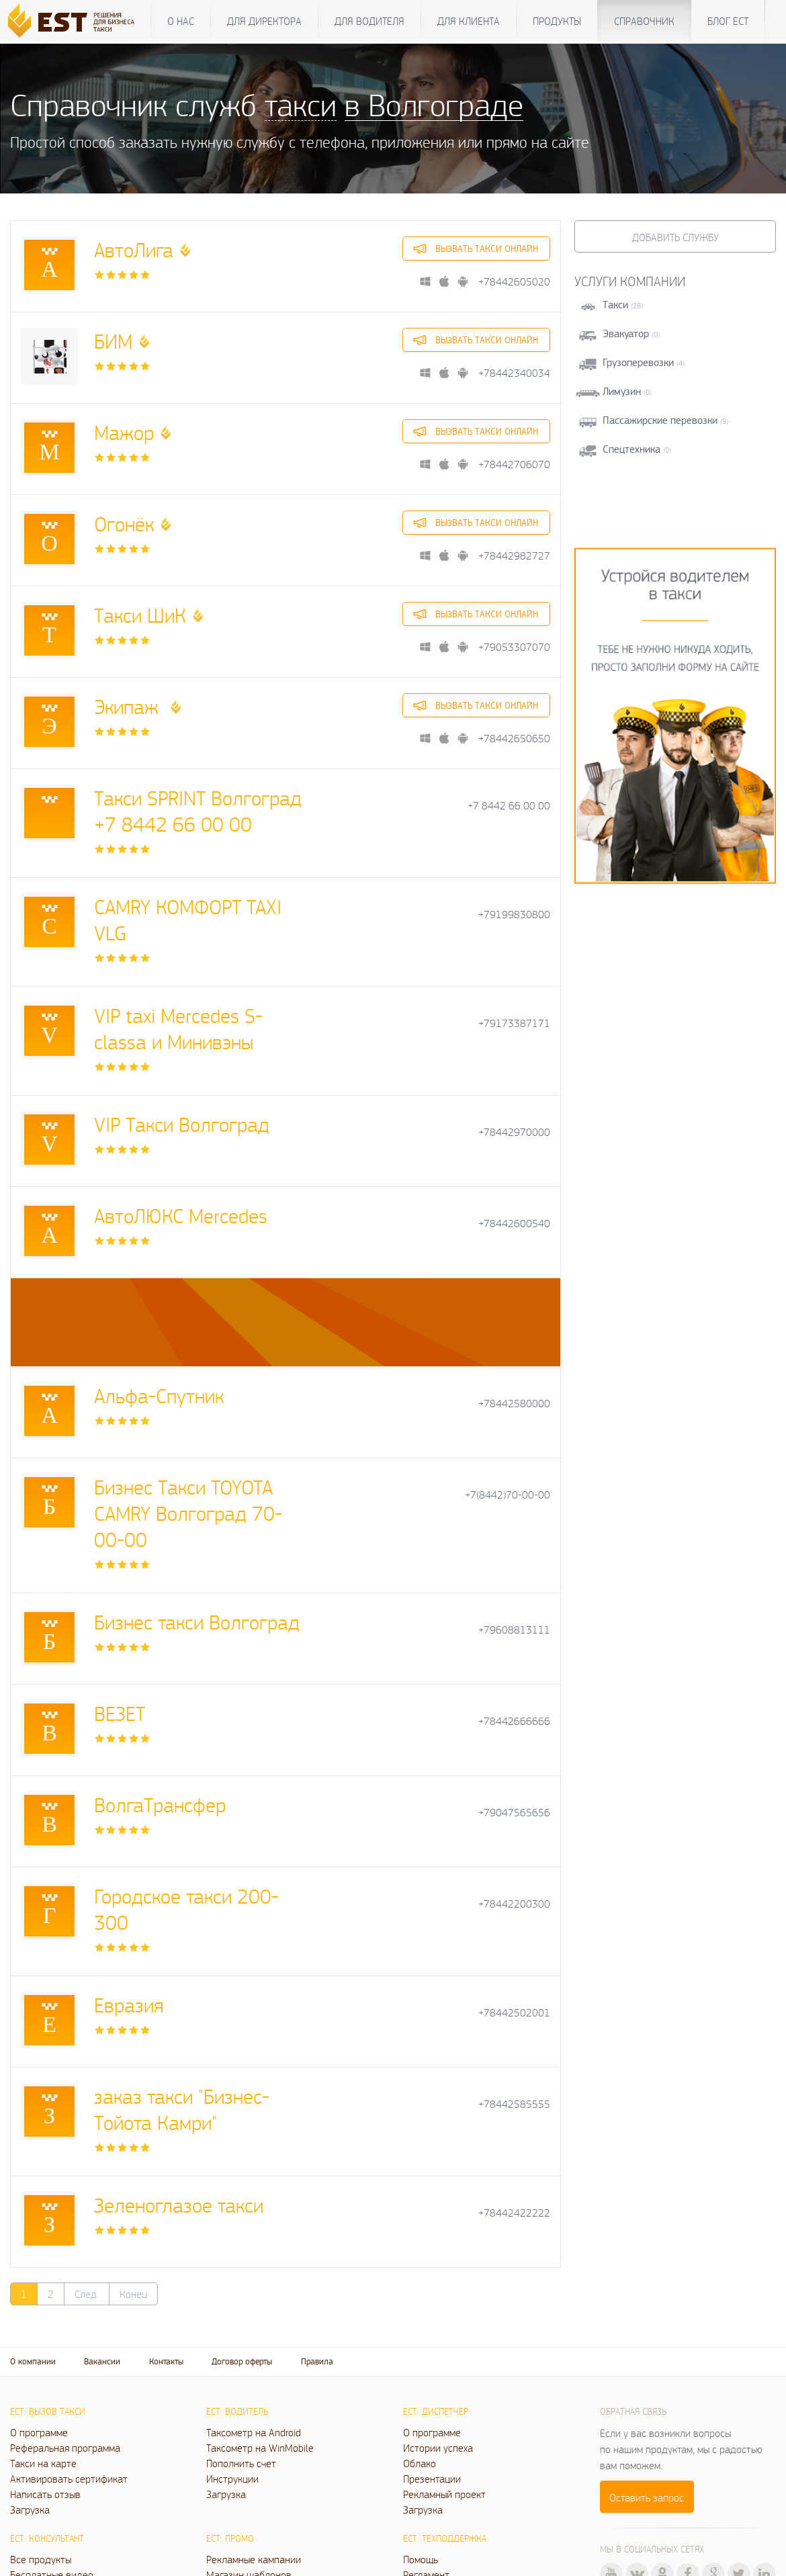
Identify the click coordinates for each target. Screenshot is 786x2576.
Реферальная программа (65, 2447)
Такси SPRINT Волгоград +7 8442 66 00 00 (198, 811)
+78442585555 (514, 2104)
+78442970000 (514, 1132)
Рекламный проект (444, 2494)
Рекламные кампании (253, 2559)
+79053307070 (514, 647)
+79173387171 (514, 1023)
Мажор (124, 432)
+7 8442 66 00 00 (509, 805)
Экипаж (129, 706)
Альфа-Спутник (159, 1395)
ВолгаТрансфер (160, 1804)
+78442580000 (514, 1403)
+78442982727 (514, 555)
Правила (317, 2361)
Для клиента (468, 21)
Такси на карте (43, 2463)
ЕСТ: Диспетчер (435, 2411)
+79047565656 (514, 1812)
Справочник (644, 21)
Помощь (420, 2559)
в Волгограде (434, 104)
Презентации (432, 2478)
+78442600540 (514, 1223)
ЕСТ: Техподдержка (444, 2538)
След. (87, 2294)
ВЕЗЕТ (119, 1713)
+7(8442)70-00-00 (507, 1495)
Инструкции (232, 2478)
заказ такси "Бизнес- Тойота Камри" (181, 2109)
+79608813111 (514, 1630)
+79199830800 (514, 914)
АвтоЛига (133, 249)
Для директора (264, 21)
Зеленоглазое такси (178, 2205)
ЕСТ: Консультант (47, 2538)
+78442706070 (514, 464)
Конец (133, 2294)
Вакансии (102, 2361)
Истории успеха (438, 2447)
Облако (419, 2463)
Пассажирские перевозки (660, 420)
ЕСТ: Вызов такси (47, 2411)
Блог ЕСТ (727, 21)
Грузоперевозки (638, 362)
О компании (33, 2361)
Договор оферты (242, 2361)
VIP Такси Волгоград (181, 1124)
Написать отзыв (45, 2494)
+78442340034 (514, 373)
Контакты (166, 2361)
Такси (615, 305)
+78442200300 (514, 1904)
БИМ (113, 341)
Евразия (129, 2005)
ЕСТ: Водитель (237, 2411)
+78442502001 (514, 2012)
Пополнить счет (241, 2463)
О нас (180, 21)
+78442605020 (514, 281)
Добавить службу (675, 237)
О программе (39, 2432)
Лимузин (622, 391)
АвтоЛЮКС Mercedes (180, 1215)
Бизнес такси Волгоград (197, 1622)
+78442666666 (514, 1721)
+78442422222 (514, 2213)
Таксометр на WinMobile (260, 2447)
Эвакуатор (626, 333)
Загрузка (30, 2509)
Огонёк (124, 523)
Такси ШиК (140, 615)
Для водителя (369, 21)
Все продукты (40, 2559)
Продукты (557, 21)
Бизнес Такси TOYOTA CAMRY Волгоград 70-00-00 (188, 1513)
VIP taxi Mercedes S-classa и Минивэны (178, 1028)
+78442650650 (514, 738)
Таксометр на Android (253, 2432)
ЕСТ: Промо (230, 2538)
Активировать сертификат (69, 2478)
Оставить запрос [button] (646, 2497)
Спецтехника (631, 449)
